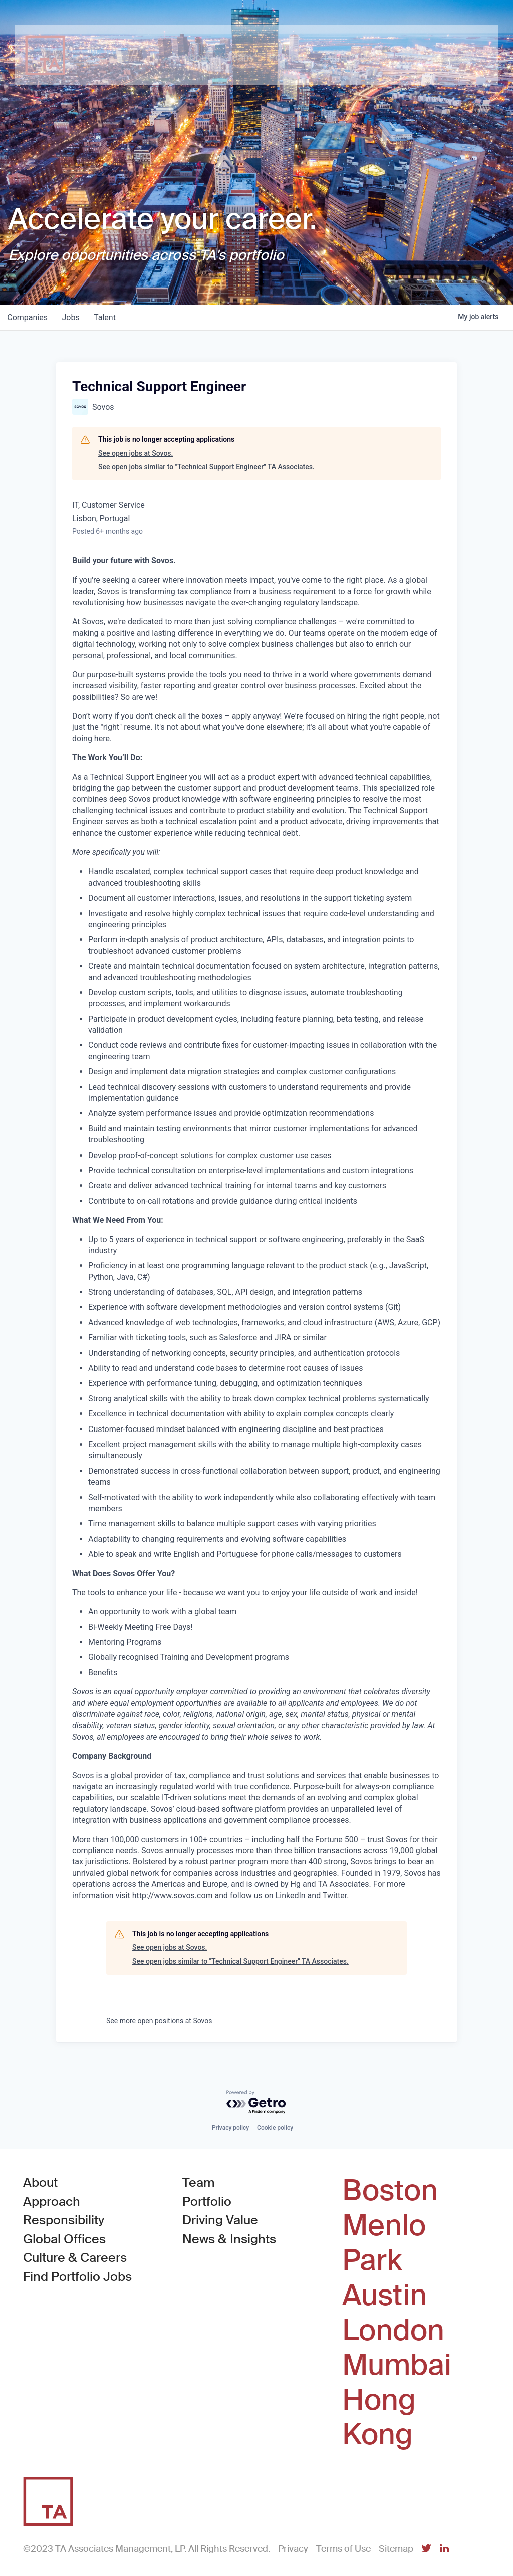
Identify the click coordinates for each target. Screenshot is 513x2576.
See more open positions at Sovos (159, 2021)
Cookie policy (275, 2127)
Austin (384, 2295)
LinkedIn (291, 1895)
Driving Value (220, 2220)
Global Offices (64, 2239)
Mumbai (396, 2365)
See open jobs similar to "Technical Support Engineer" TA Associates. (206, 467)
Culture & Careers (75, 2257)
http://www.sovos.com (172, 1895)
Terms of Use (343, 2549)
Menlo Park (384, 2243)
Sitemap (396, 2549)
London (393, 2330)
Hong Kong (379, 2417)
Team (198, 2182)
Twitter (335, 1895)
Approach (51, 2201)
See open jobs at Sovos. (135, 453)
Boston (390, 2190)
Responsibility (63, 2220)
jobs (73, 317)
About (40, 2182)
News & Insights (229, 2239)
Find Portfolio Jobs (77, 2276)
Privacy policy (230, 2127)
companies (28, 317)
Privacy (293, 2549)
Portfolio (206, 2201)
